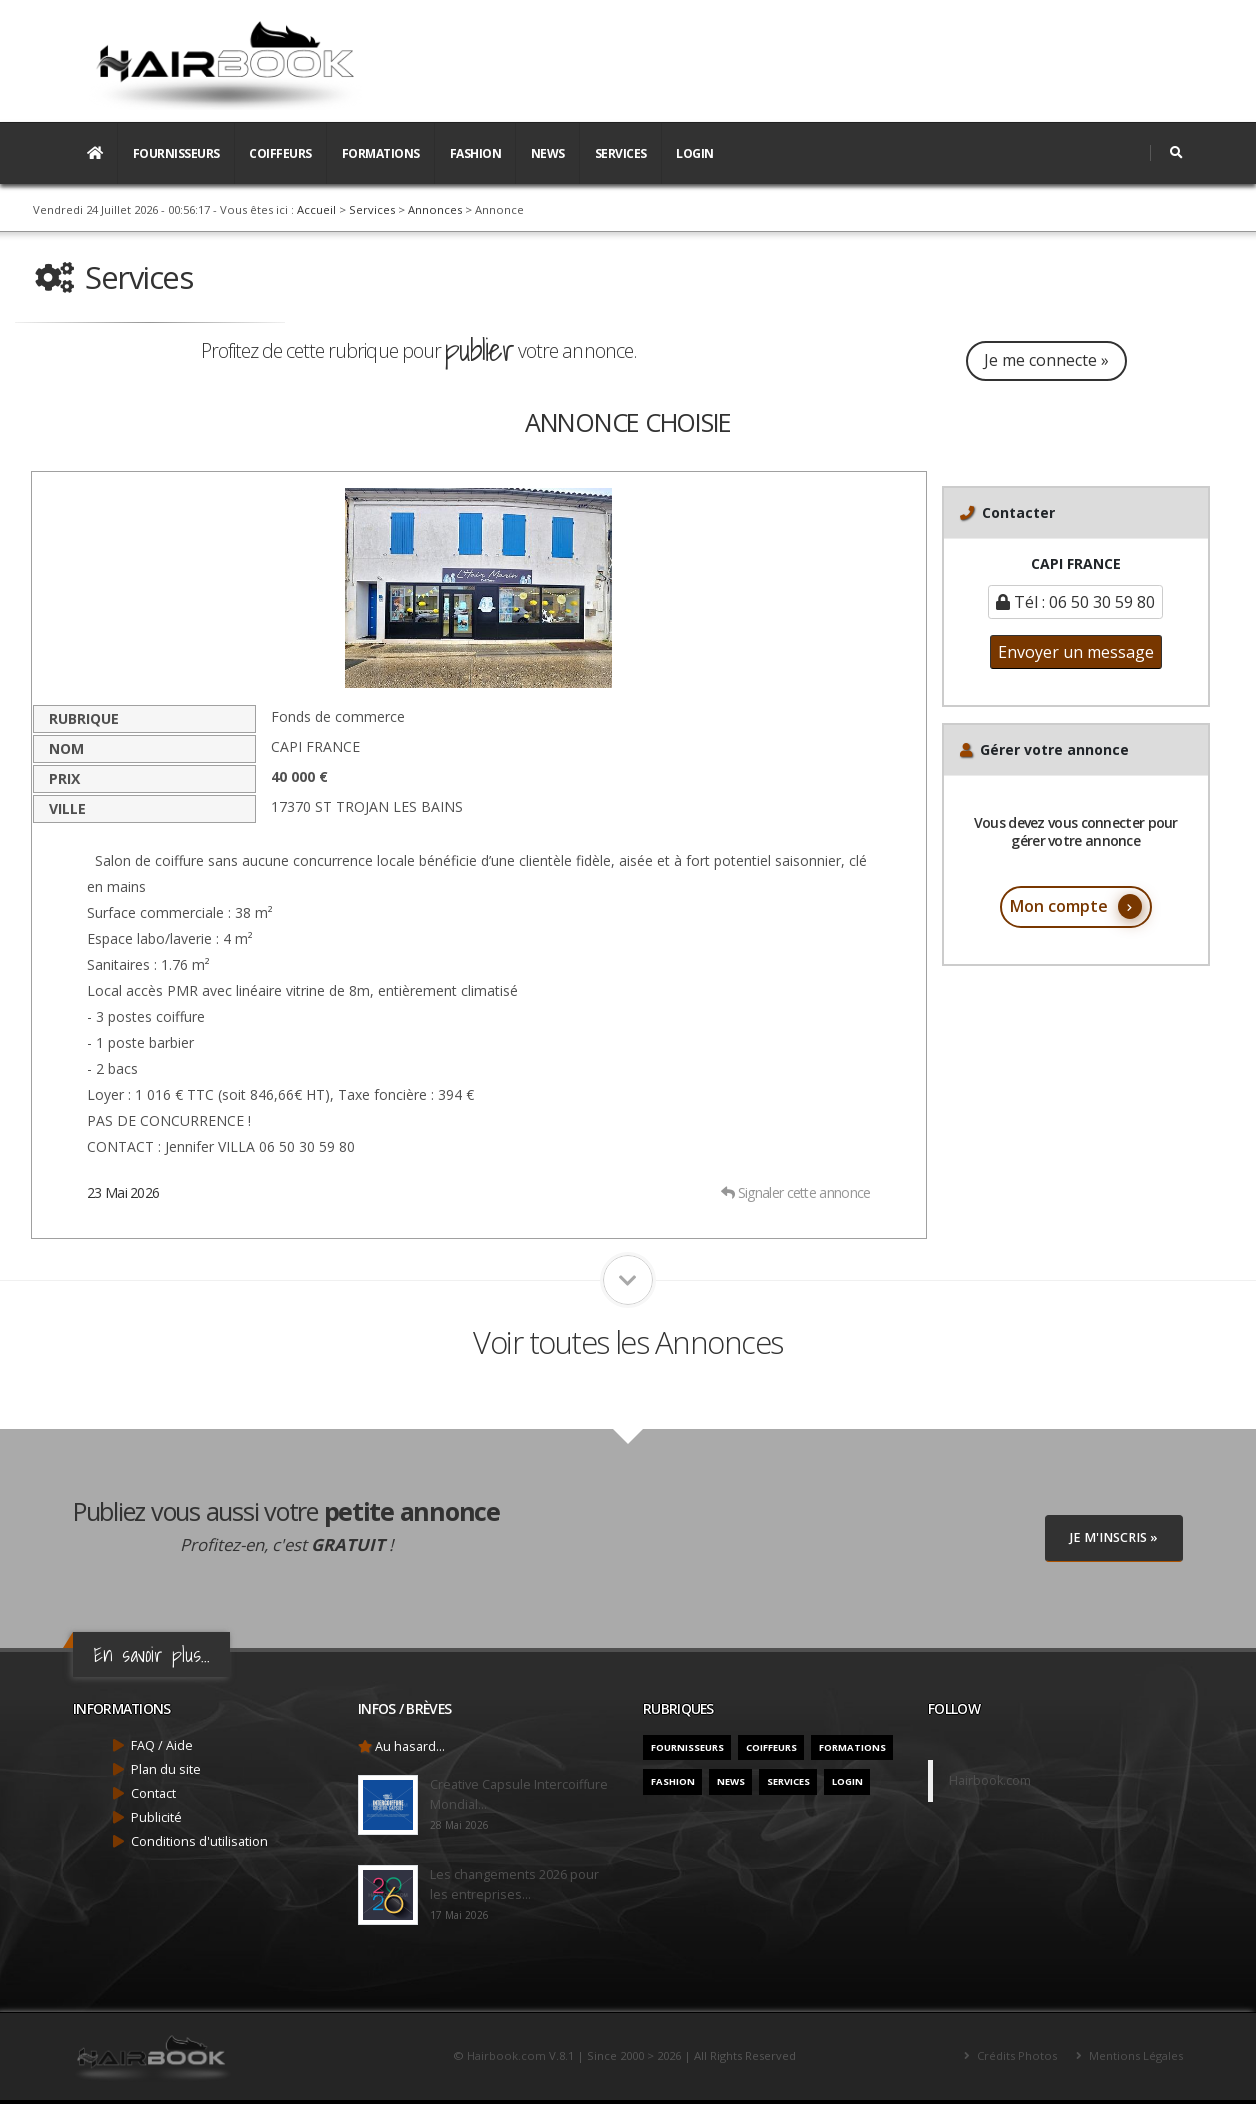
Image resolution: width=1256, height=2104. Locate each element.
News (548, 153)
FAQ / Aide (162, 1745)
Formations (381, 153)
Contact (153, 1793)
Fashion (476, 153)
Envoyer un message (1076, 652)
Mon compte (1076, 906)
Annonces (435, 209)
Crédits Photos (1015, 2055)
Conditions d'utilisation (199, 1841)
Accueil (316, 209)
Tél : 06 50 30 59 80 (1075, 602)
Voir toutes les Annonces (627, 1342)
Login (695, 153)
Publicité (156, 1817)
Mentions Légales (1134, 2055)
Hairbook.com (990, 1780)
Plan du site (166, 1769)
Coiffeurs (280, 153)
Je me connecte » (1046, 360)
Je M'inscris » (1114, 1537)
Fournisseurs (176, 153)
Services (621, 153)
